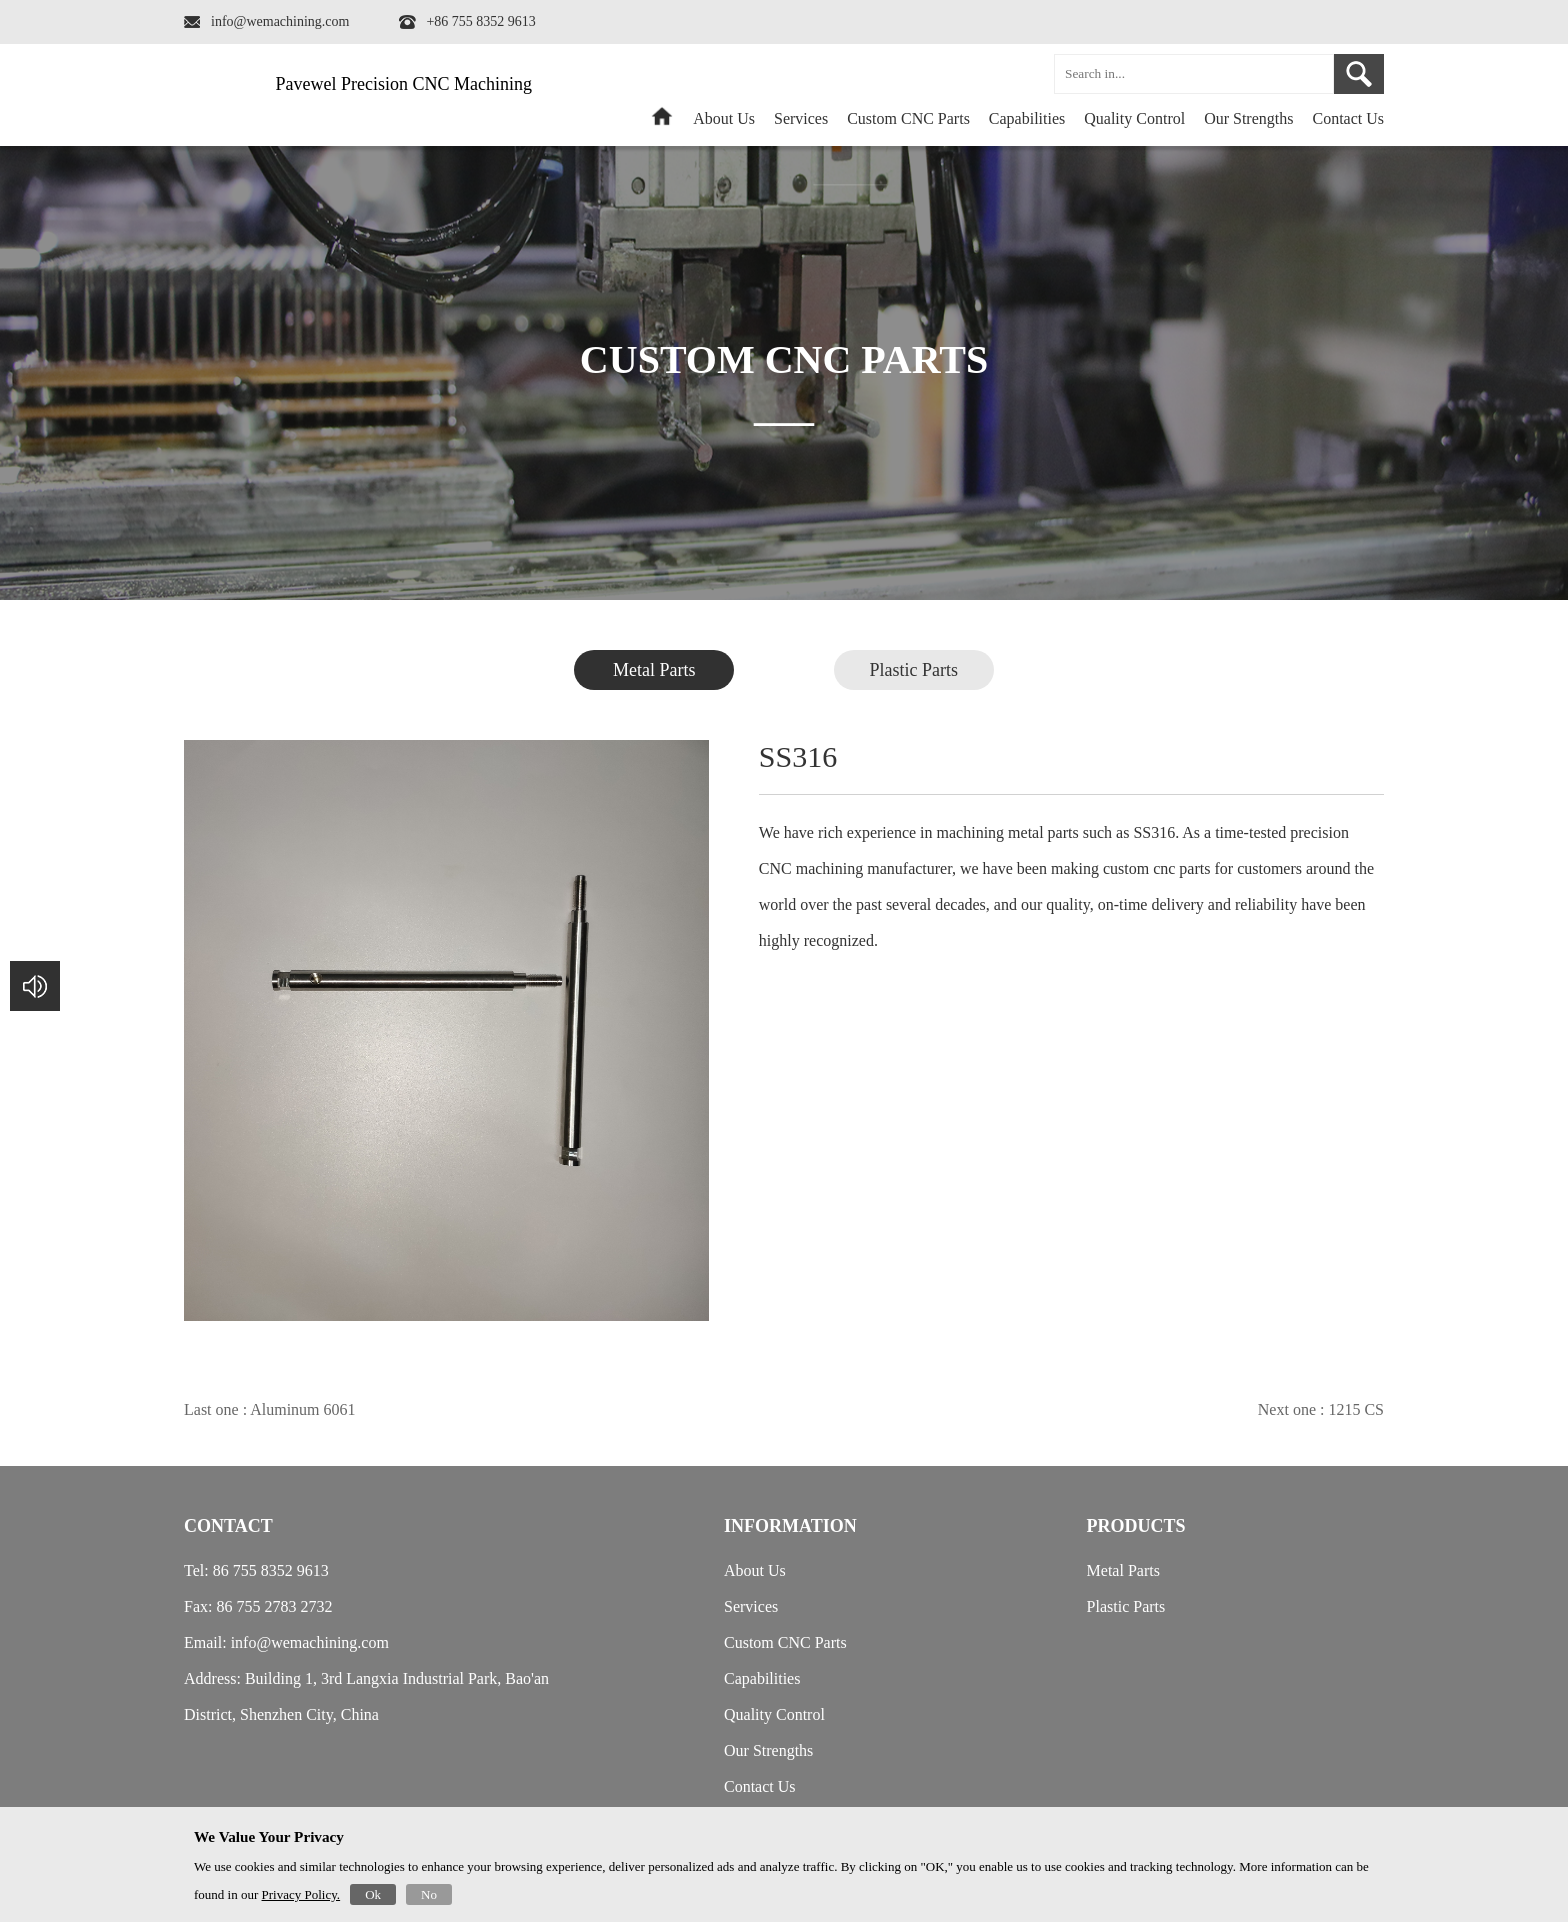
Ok (373, 1894)
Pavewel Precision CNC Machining (404, 84)
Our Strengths (1248, 118)
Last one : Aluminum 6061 (270, 1409)
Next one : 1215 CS (1321, 1409)
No (429, 1894)
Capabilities (1027, 118)
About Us (724, 118)
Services (801, 118)
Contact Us (1348, 118)
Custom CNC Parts (908, 118)
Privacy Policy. (301, 1894)
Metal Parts (654, 670)
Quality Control (1134, 118)
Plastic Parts (914, 670)
